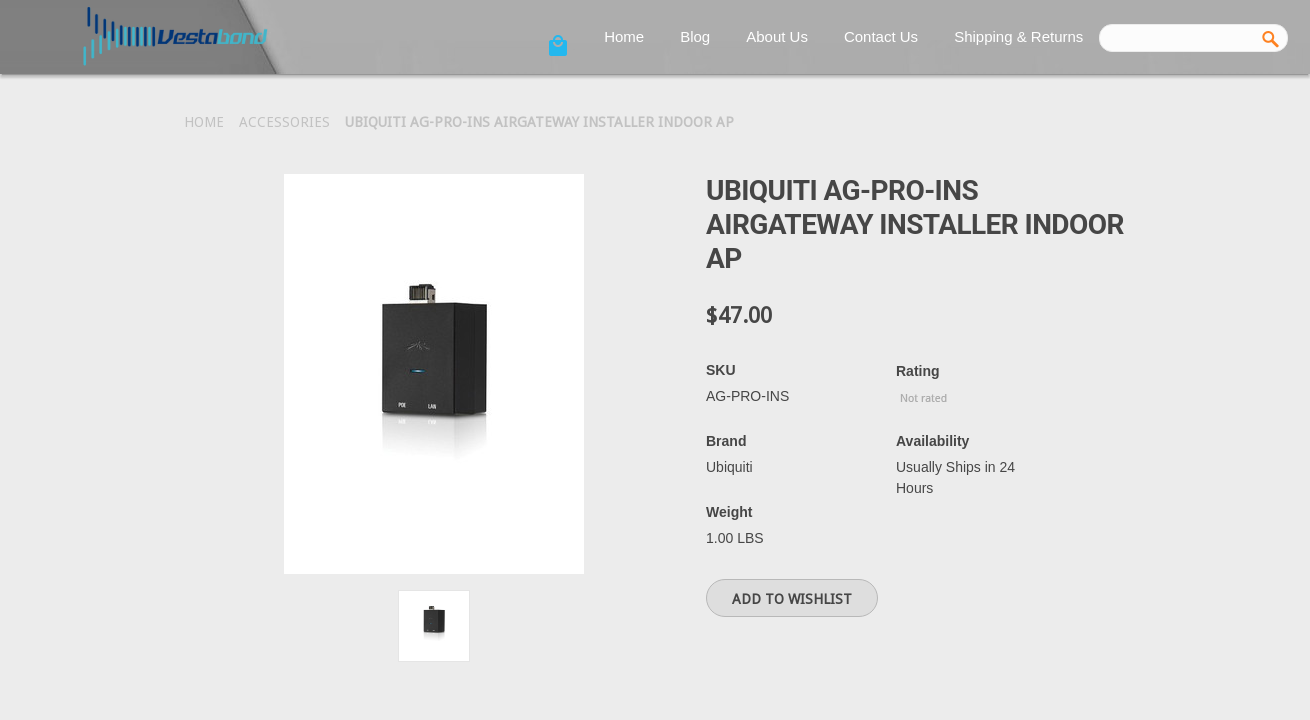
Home (624, 36)
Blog (695, 36)
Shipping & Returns (1018, 36)
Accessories (284, 122)
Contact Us (881, 36)
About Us (777, 36)
